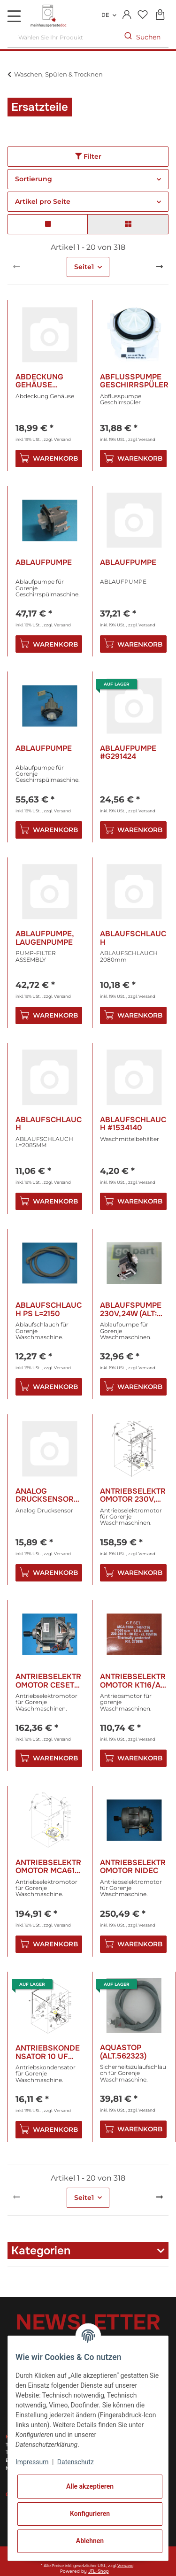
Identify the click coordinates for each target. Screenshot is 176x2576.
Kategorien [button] (40, 2251)
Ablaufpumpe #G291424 (128, 752)
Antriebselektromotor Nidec (133, 1867)
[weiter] (159, 267)
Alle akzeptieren (90, 2486)
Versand (62, 439)
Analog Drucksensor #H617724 (44, 1495)
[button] (127, 15)
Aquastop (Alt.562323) (123, 2052)
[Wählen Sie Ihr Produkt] (62, 37)
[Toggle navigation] (14, 15)
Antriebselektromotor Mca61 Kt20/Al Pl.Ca (48, 1867)
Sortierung (33, 179)
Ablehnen (90, 2541)
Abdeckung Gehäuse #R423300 (39, 381)
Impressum (31, 2462)
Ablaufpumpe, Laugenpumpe (44, 938)
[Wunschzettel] (142, 15)
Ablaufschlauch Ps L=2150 (48, 1309)
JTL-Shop (98, 2571)
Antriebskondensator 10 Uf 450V (47, 2052)
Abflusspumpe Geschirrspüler (134, 381)
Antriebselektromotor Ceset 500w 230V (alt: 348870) (48, 1681)
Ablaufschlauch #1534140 (133, 1124)
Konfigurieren (90, 2513)
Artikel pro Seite (42, 201)
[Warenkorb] (159, 15)
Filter (88, 156)
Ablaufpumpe (43, 562)
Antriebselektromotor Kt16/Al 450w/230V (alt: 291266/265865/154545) (134, 1681)
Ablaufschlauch (133, 938)
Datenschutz (75, 2462)
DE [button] (105, 15)
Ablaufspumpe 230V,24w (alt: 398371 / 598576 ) (132, 1309)
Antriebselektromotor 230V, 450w (133, 1495)
